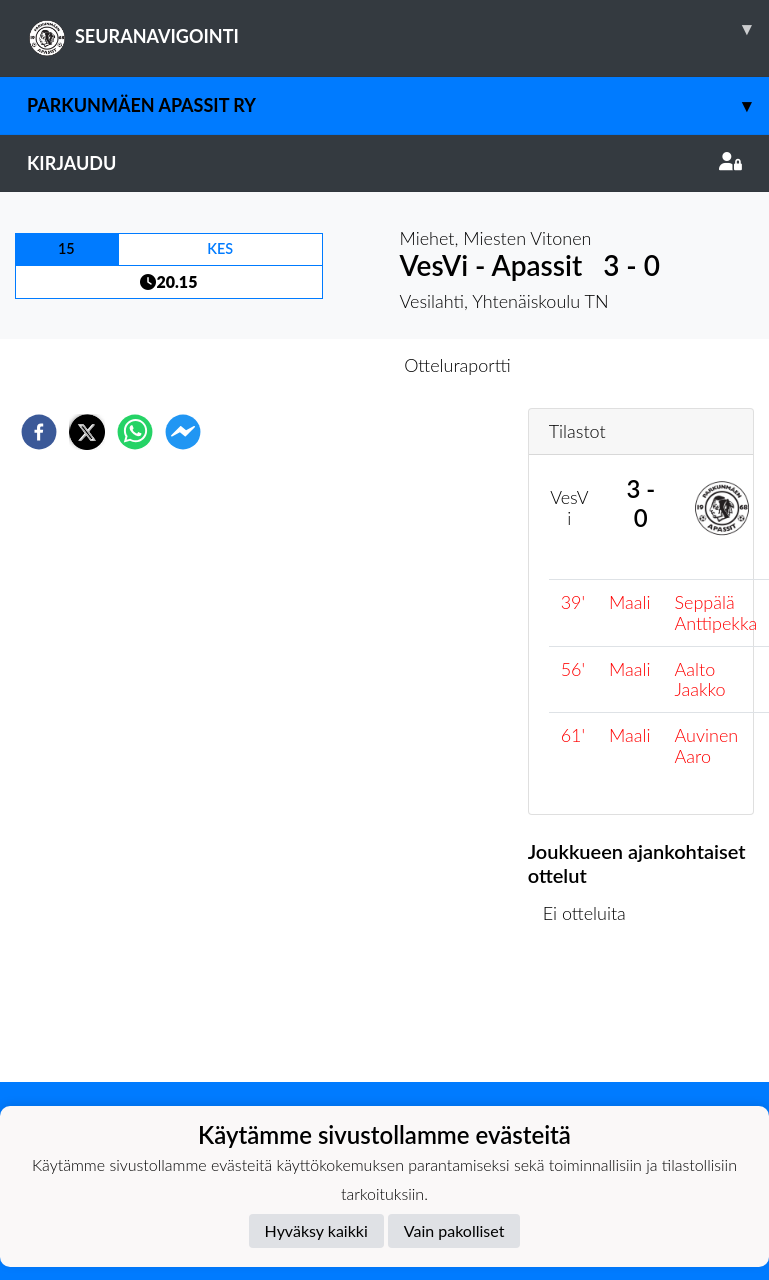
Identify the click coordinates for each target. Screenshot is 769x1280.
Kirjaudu (384, 163)
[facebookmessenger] (183, 432)
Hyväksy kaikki (316, 1230)
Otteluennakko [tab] (315, 365)
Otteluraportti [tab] (457, 365)
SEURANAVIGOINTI (398, 29)
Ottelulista (592, 1014)
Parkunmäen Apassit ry (398, 105)
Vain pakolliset (454, 1230)
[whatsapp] (135, 432)
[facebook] (39, 432)
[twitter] (87, 432)
